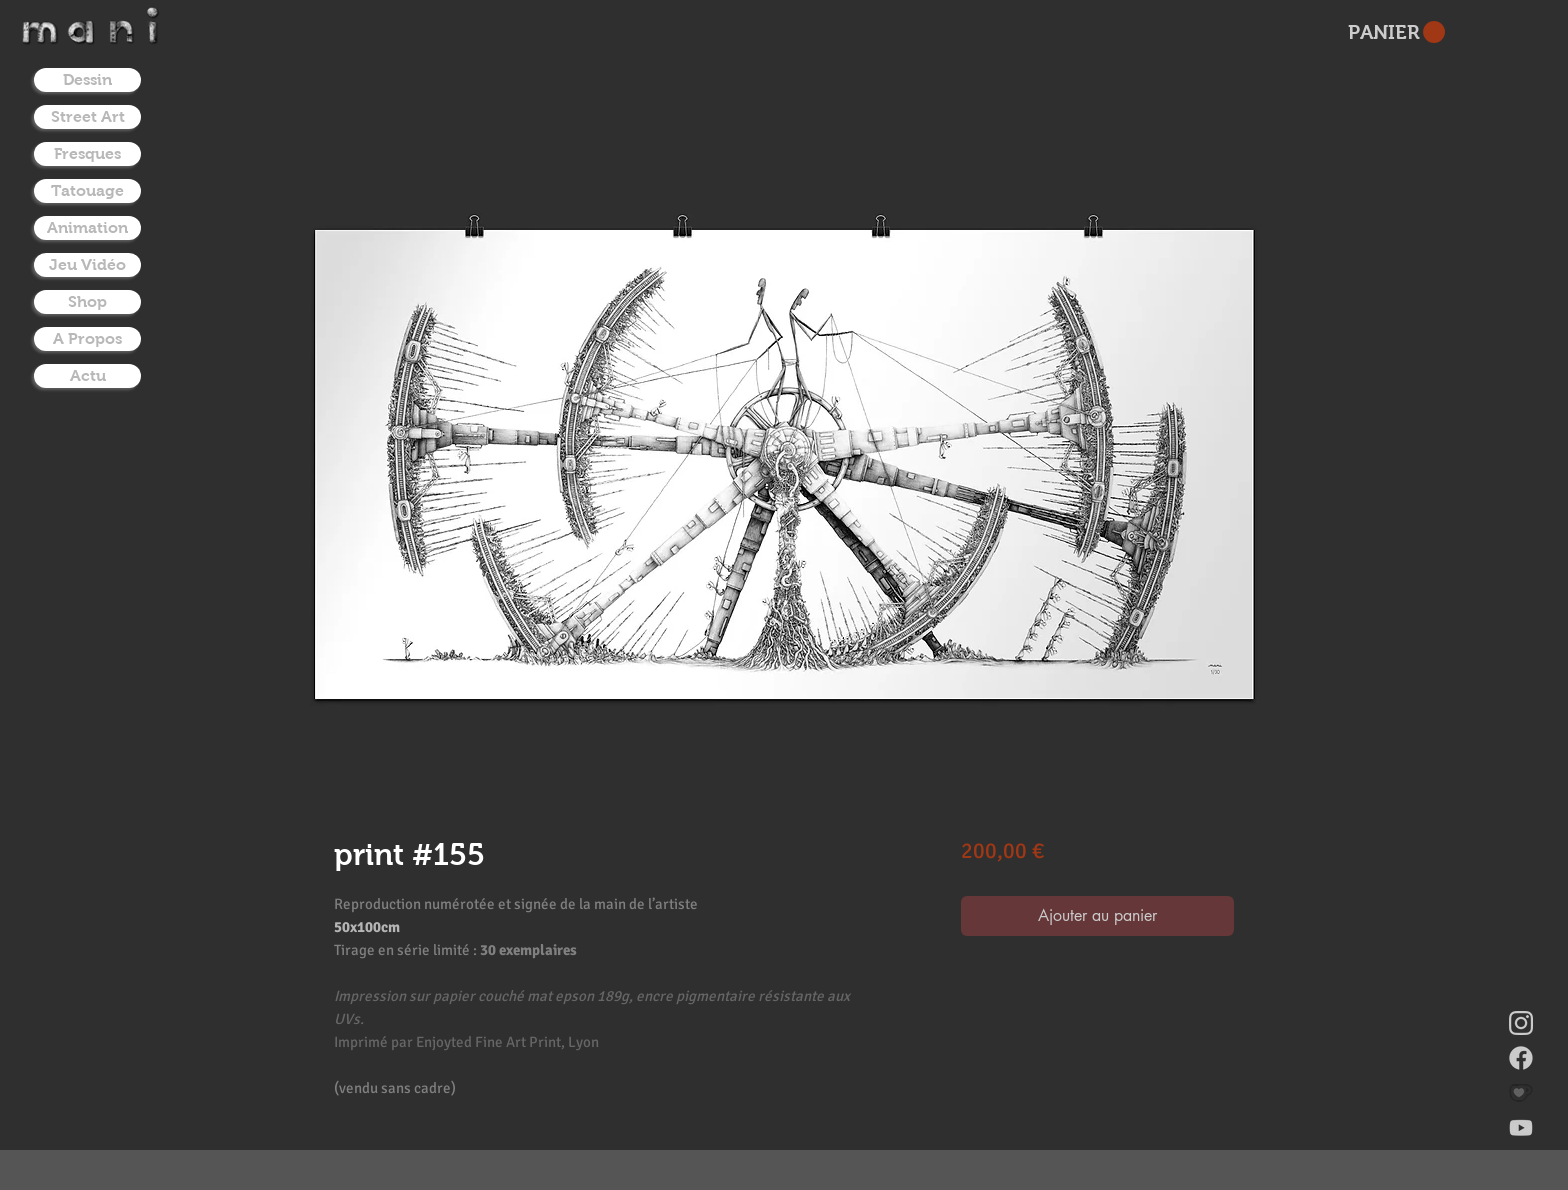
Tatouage (87, 190)
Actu (88, 375)
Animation (87, 227)
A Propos (87, 338)
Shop (87, 301)
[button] (1396, 32)
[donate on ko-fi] (1521, 1093)
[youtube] (1521, 1128)
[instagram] (1521, 1023)
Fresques (87, 153)
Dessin (87, 79)
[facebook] (1521, 1058)
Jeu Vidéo (87, 264)
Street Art (88, 116)
